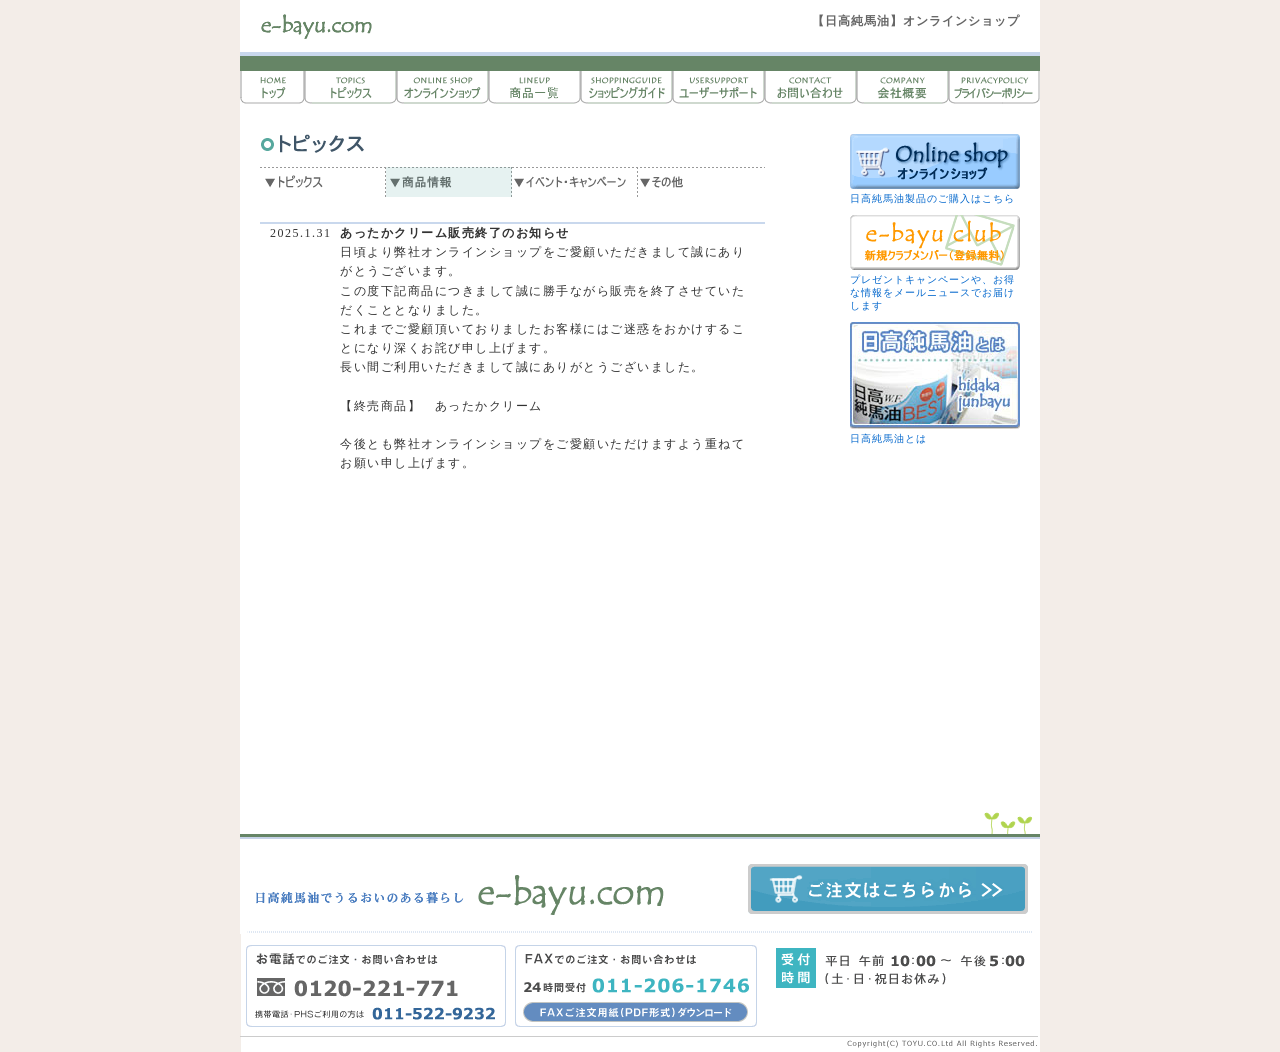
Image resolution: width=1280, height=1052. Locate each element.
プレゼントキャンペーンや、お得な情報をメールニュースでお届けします (932, 292)
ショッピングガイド (626, 87)
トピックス (350, 87)
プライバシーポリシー (994, 87)
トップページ (272, 87)
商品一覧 (534, 87)
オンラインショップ (442, 87)
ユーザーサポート (718, 87)
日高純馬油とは (888, 438)
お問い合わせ (810, 87)
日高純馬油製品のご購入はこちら (932, 198)
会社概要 (902, 87)
